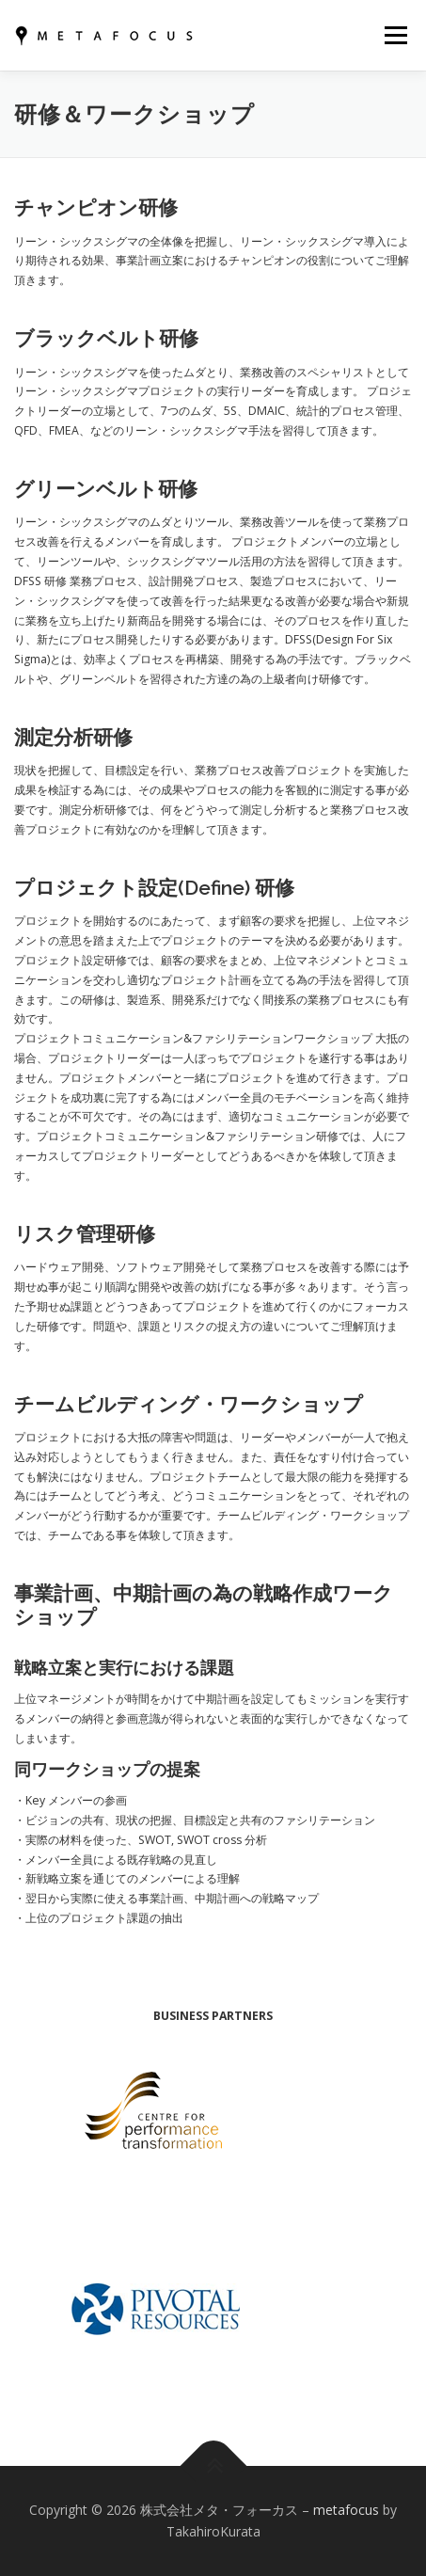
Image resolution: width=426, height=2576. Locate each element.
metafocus (346, 2510)
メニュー (395, 35)
